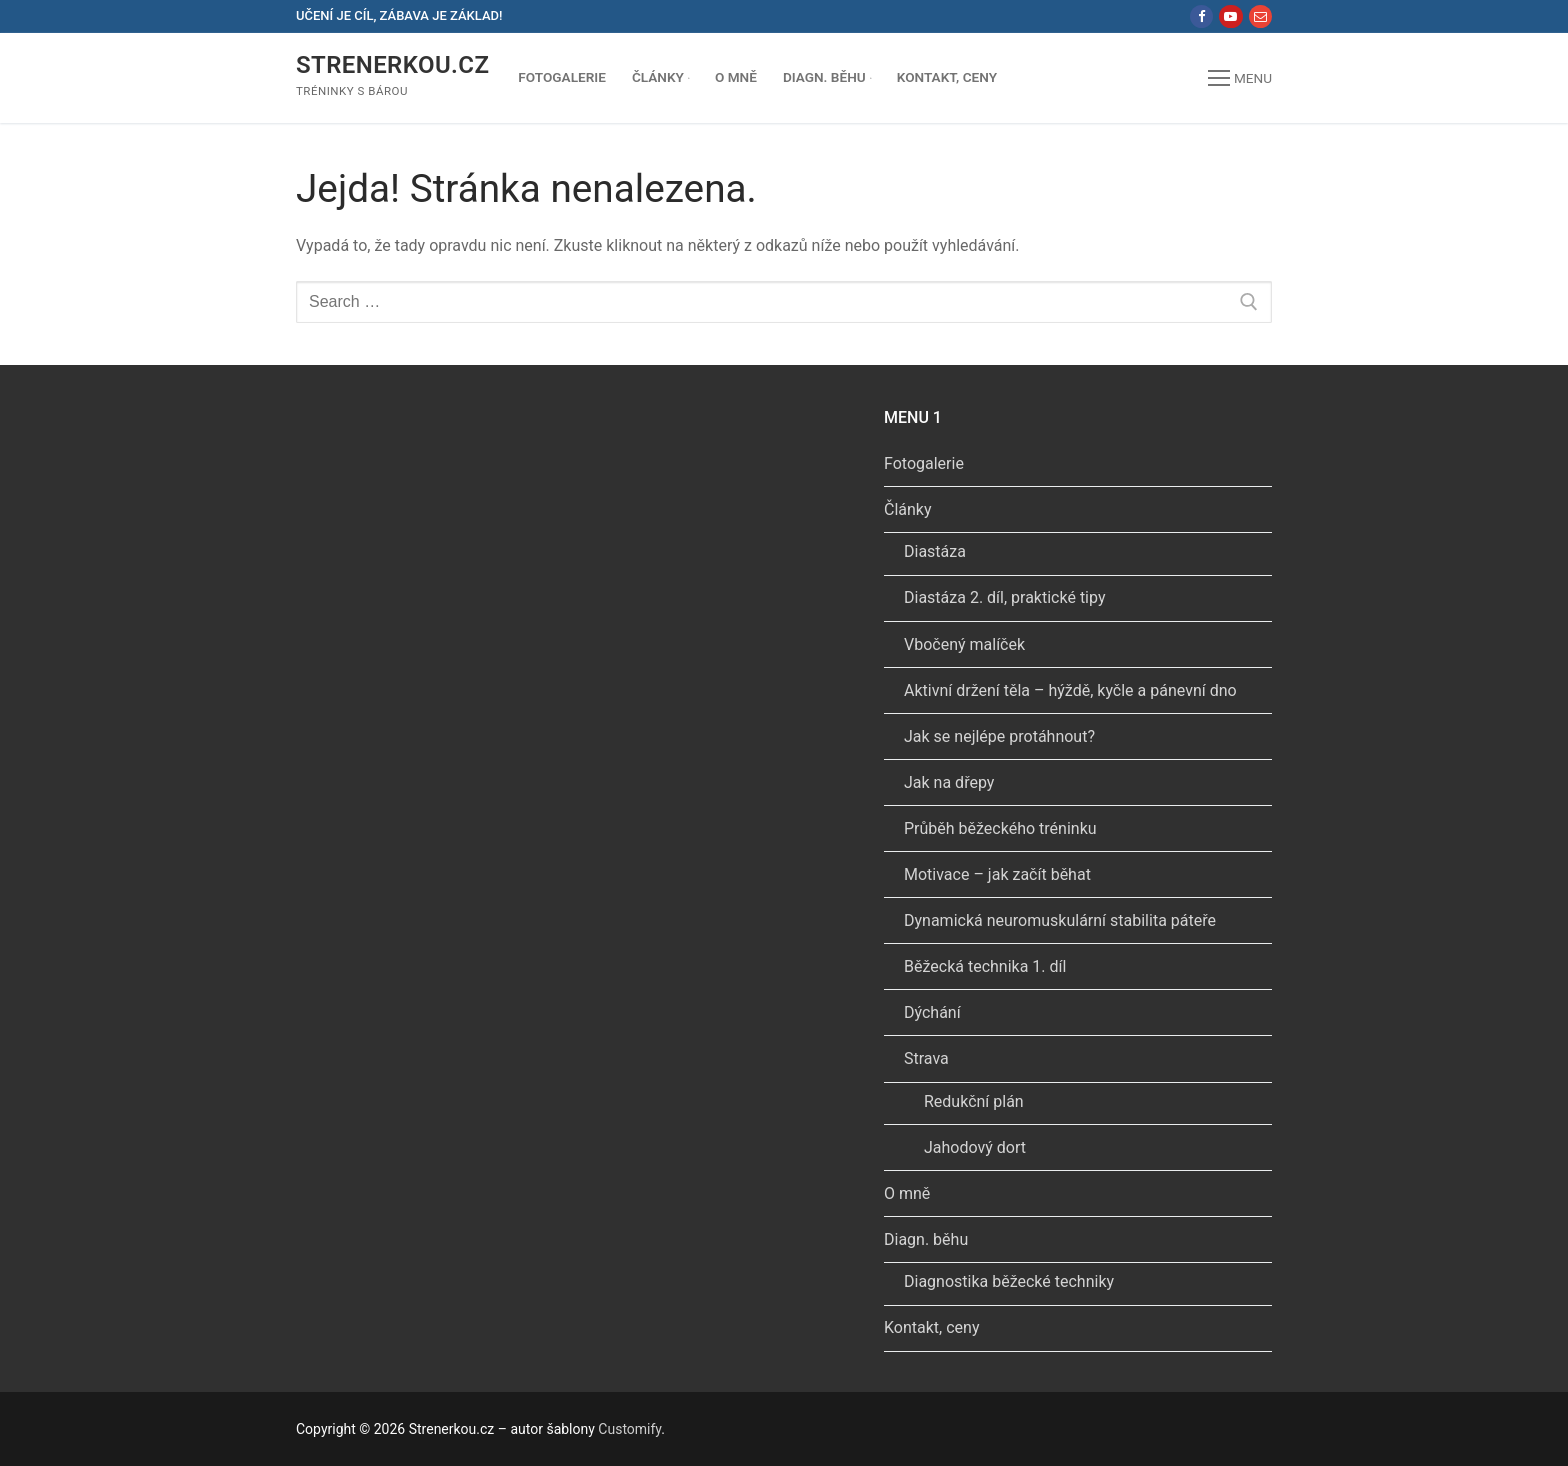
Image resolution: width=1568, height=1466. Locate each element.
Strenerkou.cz (392, 65)
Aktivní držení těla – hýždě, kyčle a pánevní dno (1070, 690)
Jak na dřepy (949, 782)
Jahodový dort (975, 1147)
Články (910, 509)
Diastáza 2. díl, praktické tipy (1004, 597)
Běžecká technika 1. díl (985, 966)
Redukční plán (974, 1101)
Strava (928, 1058)
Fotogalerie (924, 463)
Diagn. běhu (928, 1239)
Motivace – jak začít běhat (997, 874)
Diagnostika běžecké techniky (1009, 1281)
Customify (629, 1429)
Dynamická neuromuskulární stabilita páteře (1060, 920)
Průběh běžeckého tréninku (1000, 828)
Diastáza (935, 551)
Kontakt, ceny (931, 1327)
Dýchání (932, 1012)
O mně (907, 1193)
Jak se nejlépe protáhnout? (999, 736)
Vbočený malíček (964, 644)
